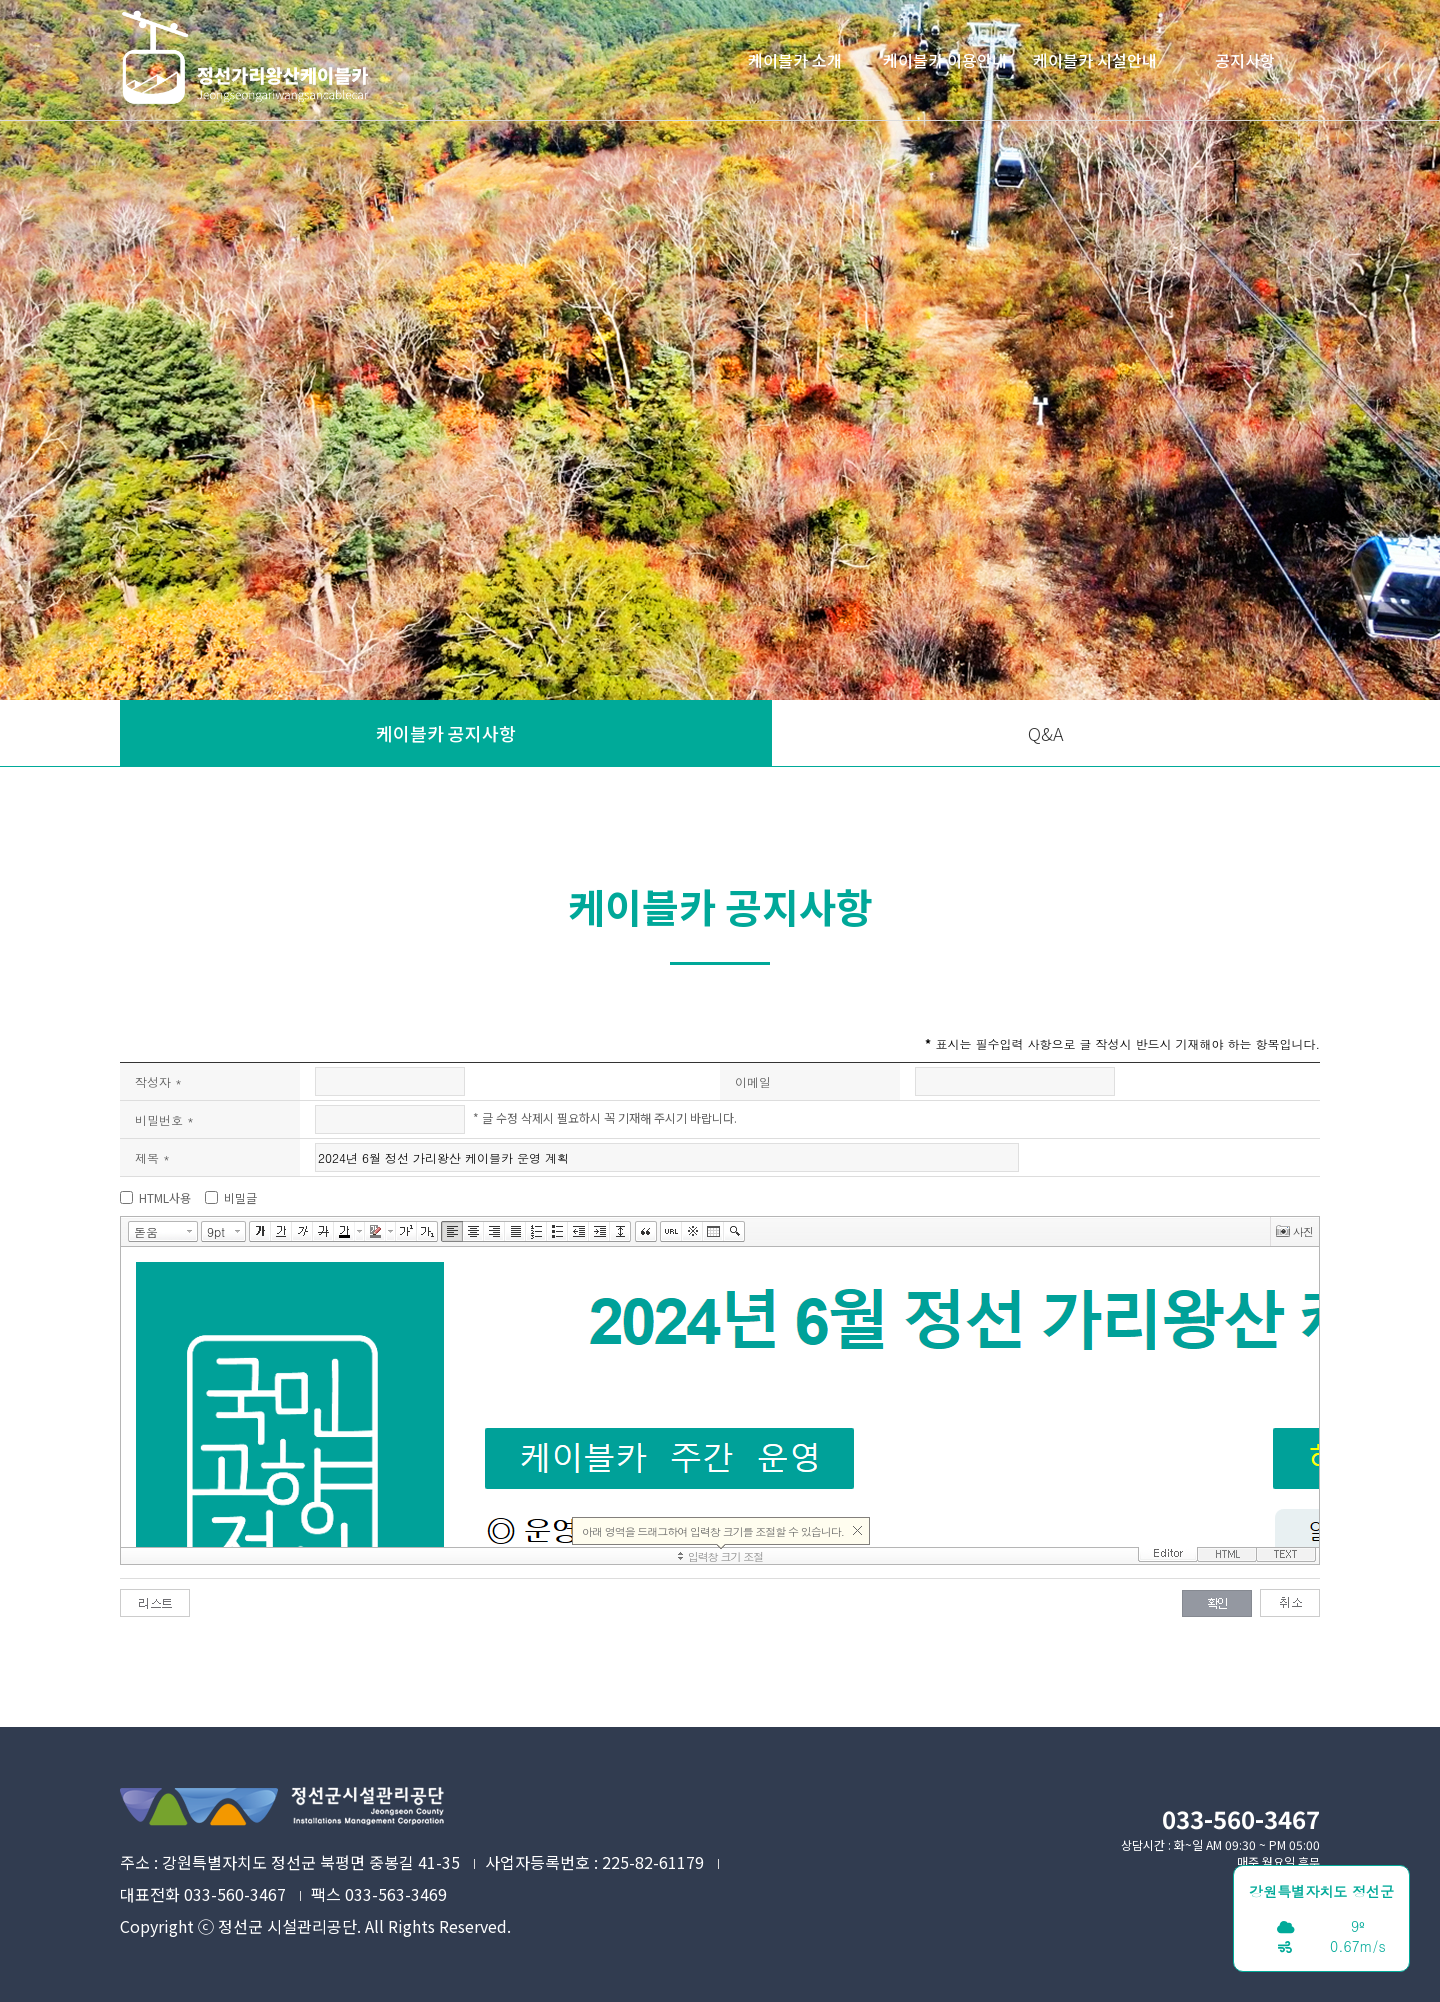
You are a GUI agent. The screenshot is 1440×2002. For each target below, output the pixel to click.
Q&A (1046, 733)
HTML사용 (165, 1197)
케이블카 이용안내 (945, 60)
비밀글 (240, 1197)
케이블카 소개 (795, 60)
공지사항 (1245, 60)
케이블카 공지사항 (446, 733)
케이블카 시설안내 (1095, 60)
